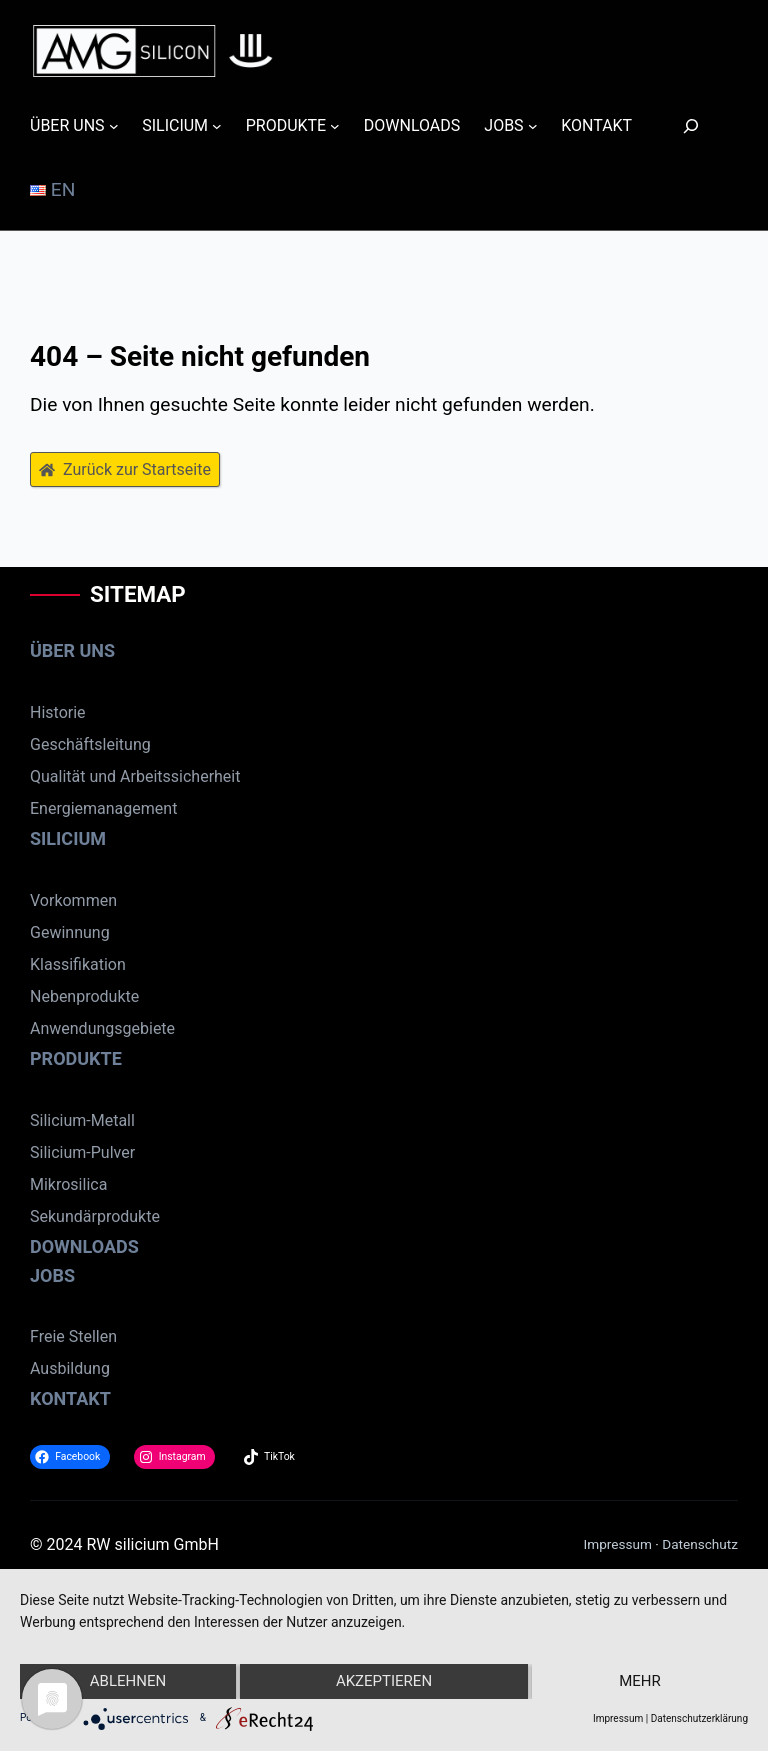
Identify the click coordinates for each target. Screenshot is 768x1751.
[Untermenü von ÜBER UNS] (114, 126)
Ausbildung (70, 1368)
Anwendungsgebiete (102, 1028)
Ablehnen (128, 1681)
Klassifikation (78, 964)
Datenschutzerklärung (699, 1718)
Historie (58, 712)
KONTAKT (70, 1398)
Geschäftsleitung (90, 744)
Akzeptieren (384, 1681)
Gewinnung (70, 932)
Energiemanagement (103, 808)
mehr (640, 1681)
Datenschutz (700, 1544)
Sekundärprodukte (95, 1216)
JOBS (52, 1275)
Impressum (618, 1544)
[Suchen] (679, 125)
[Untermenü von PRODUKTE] (335, 126)
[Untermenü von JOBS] (533, 126)
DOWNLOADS (84, 1246)
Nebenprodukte (84, 996)
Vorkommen (73, 900)
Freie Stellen (73, 1336)
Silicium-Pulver (82, 1152)
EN (52, 189)
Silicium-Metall (82, 1120)
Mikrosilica (68, 1184)
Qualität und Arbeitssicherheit (135, 776)
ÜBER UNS (72, 650)
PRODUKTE (76, 1058)
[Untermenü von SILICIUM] (217, 126)
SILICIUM (68, 838)
